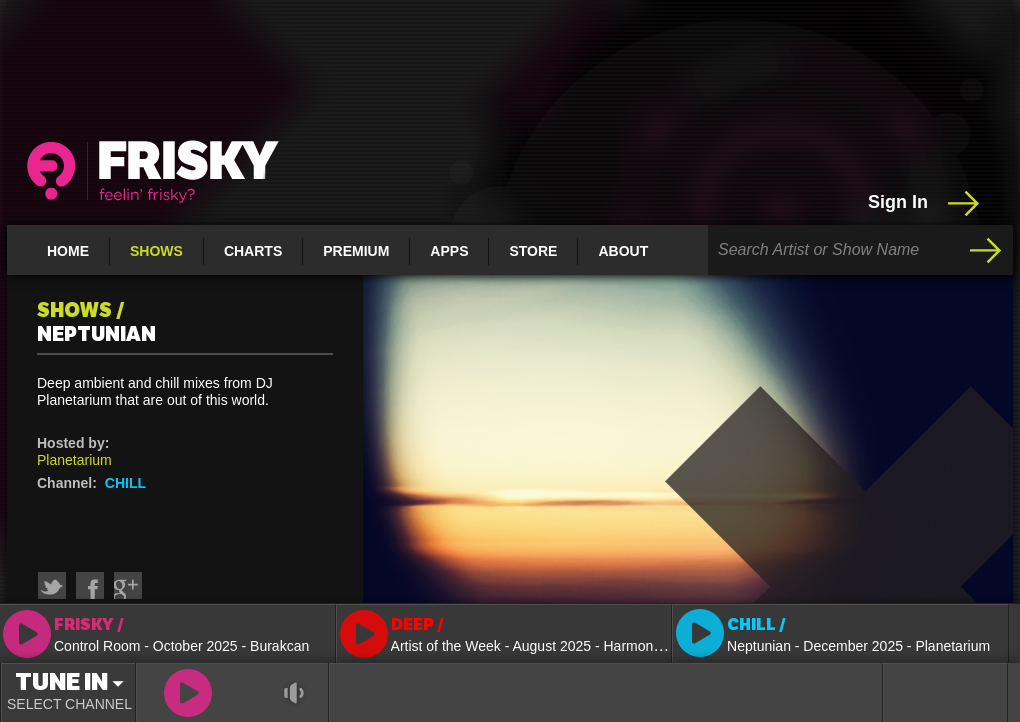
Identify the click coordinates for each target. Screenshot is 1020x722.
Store (533, 251)
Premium (356, 251)
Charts (253, 251)
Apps (449, 251)
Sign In (925, 203)
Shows (156, 251)
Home (68, 251)
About (623, 251)
